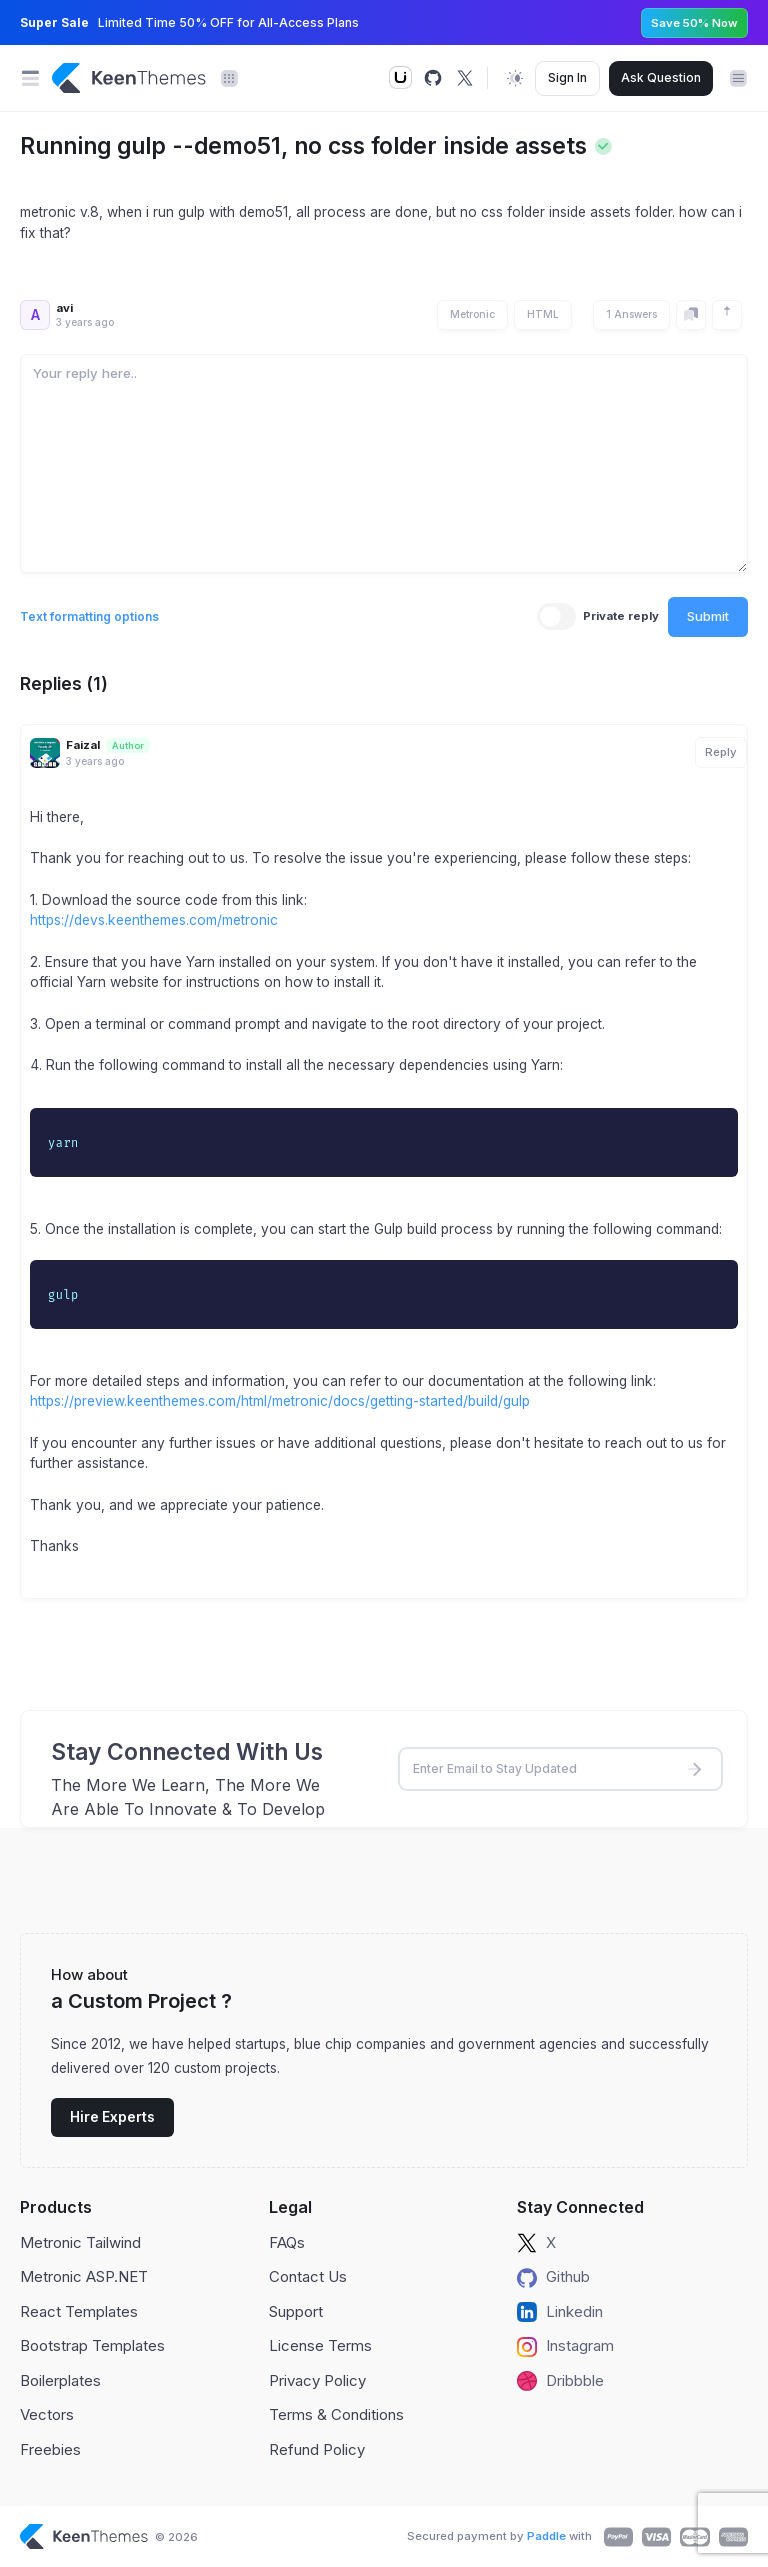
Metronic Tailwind (80, 2242)
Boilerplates (60, 2380)
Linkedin (560, 2312)
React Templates (79, 2311)
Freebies (50, 2449)
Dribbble (560, 2381)
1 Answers (631, 314)
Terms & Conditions (336, 2414)
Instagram (565, 2346)
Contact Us (308, 2276)
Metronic (472, 314)
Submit (708, 616)
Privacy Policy (317, 2380)
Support (296, 2311)
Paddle (546, 2536)
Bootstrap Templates (92, 2345)
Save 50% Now (694, 23)
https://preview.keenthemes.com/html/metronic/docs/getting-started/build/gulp (280, 1401)
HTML (543, 314)
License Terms (320, 2345)
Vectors (47, 2414)
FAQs (287, 2242)
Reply (721, 752)
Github (553, 2277)
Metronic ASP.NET (84, 2276)
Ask (661, 78)
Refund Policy (317, 2449)
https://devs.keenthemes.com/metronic (154, 920)
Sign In (567, 77)
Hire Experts (112, 2117)
